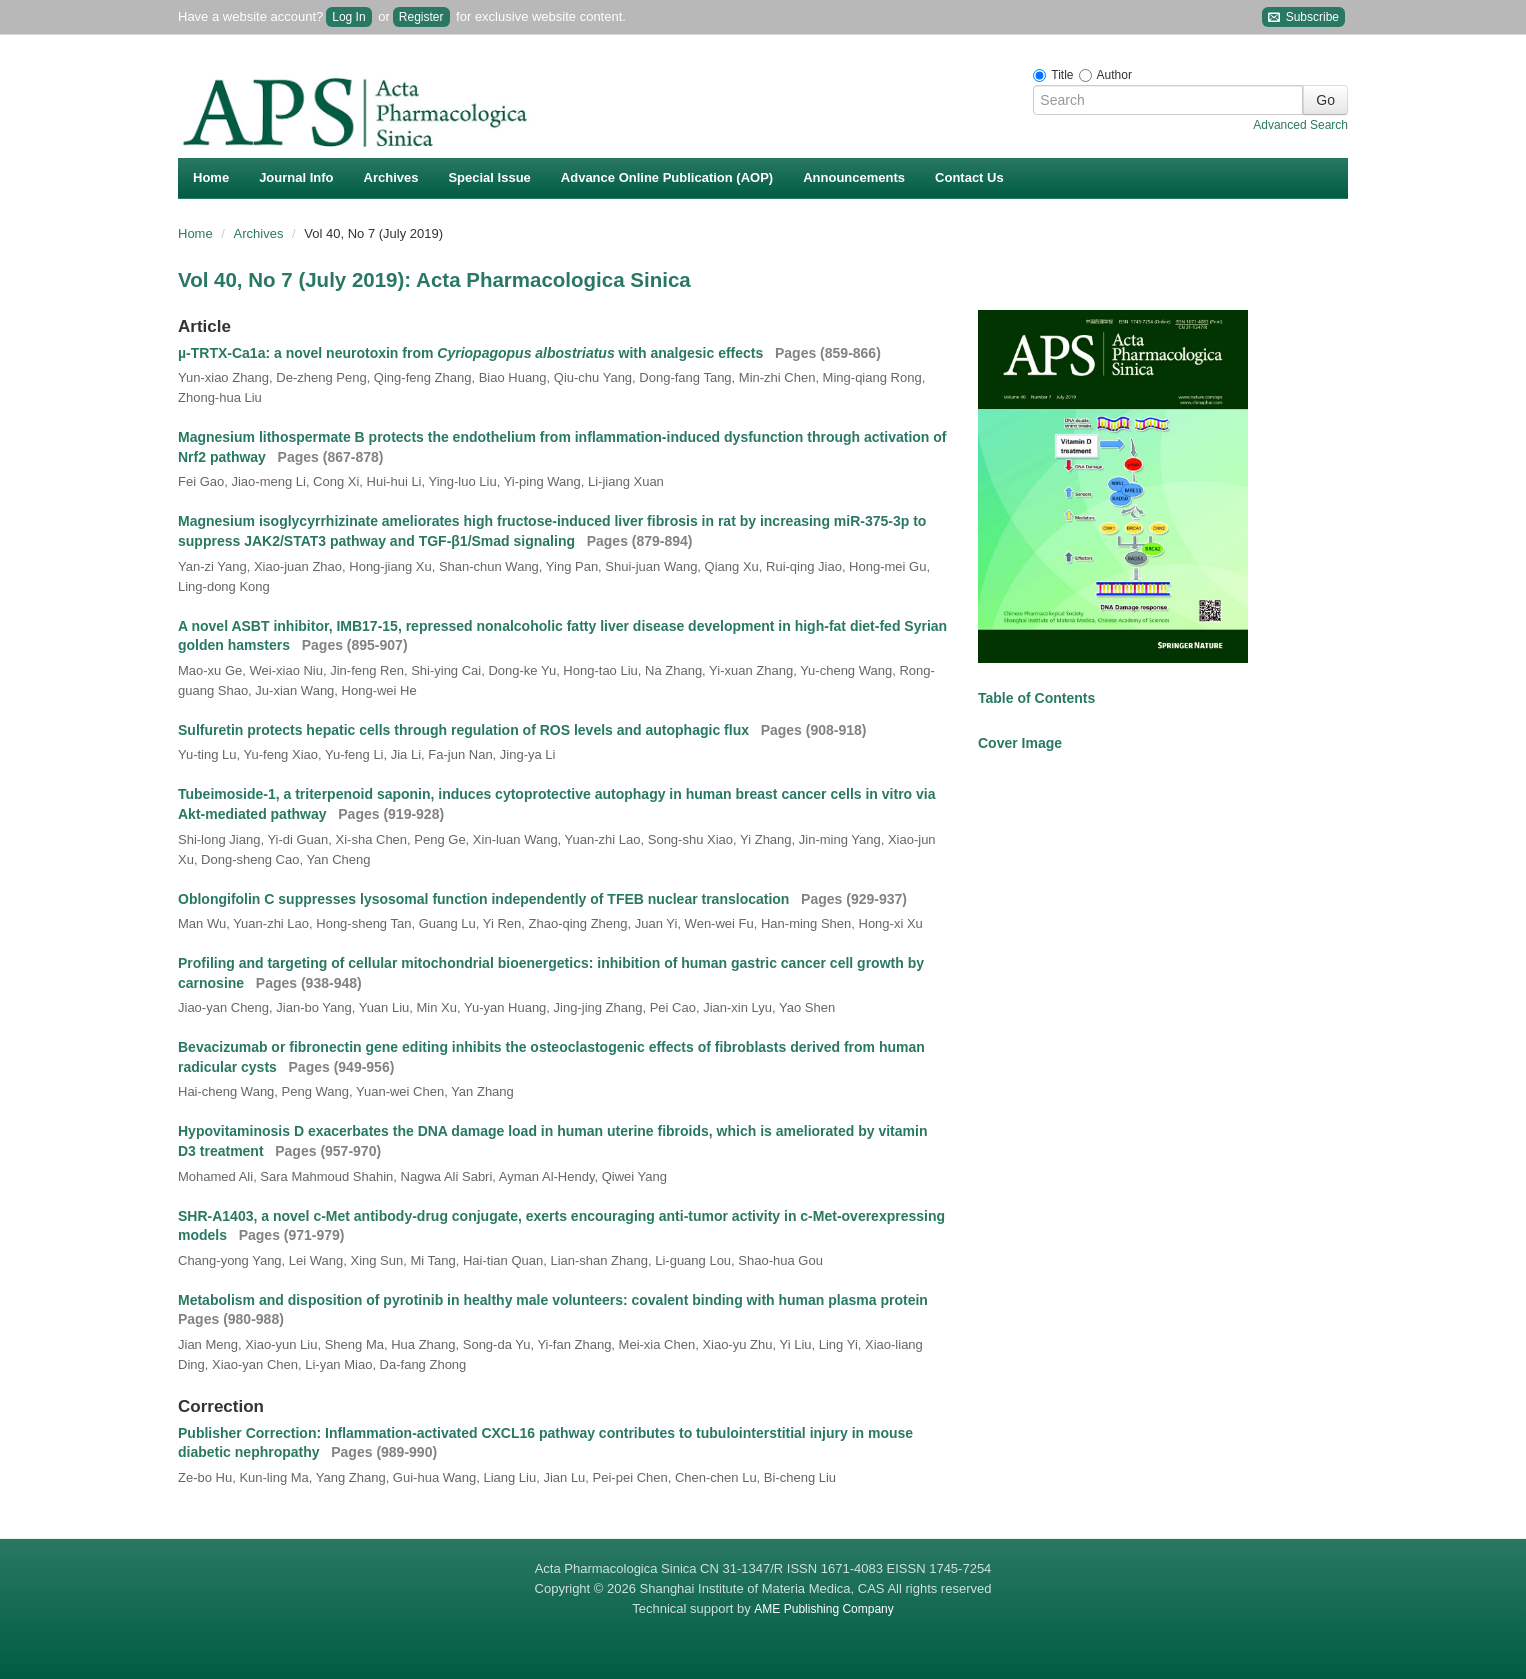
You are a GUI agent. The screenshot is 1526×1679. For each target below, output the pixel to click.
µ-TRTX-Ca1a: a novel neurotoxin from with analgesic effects (472, 353)
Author (1114, 75)
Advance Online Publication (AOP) (667, 177)
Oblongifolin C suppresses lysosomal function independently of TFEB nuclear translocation (485, 899)
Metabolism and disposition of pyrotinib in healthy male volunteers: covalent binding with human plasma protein (555, 1300)
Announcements (854, 177)
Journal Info (296, 177)
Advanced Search (1300, 125)
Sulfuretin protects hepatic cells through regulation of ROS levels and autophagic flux (465, 730)
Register (421, 17)
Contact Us (969, 177)
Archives (391, 177)
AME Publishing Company (823, 1609)
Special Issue (489, 177)
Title (1062, 75)
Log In (348, 17)
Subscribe (1303, 17)
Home (211, 177)
